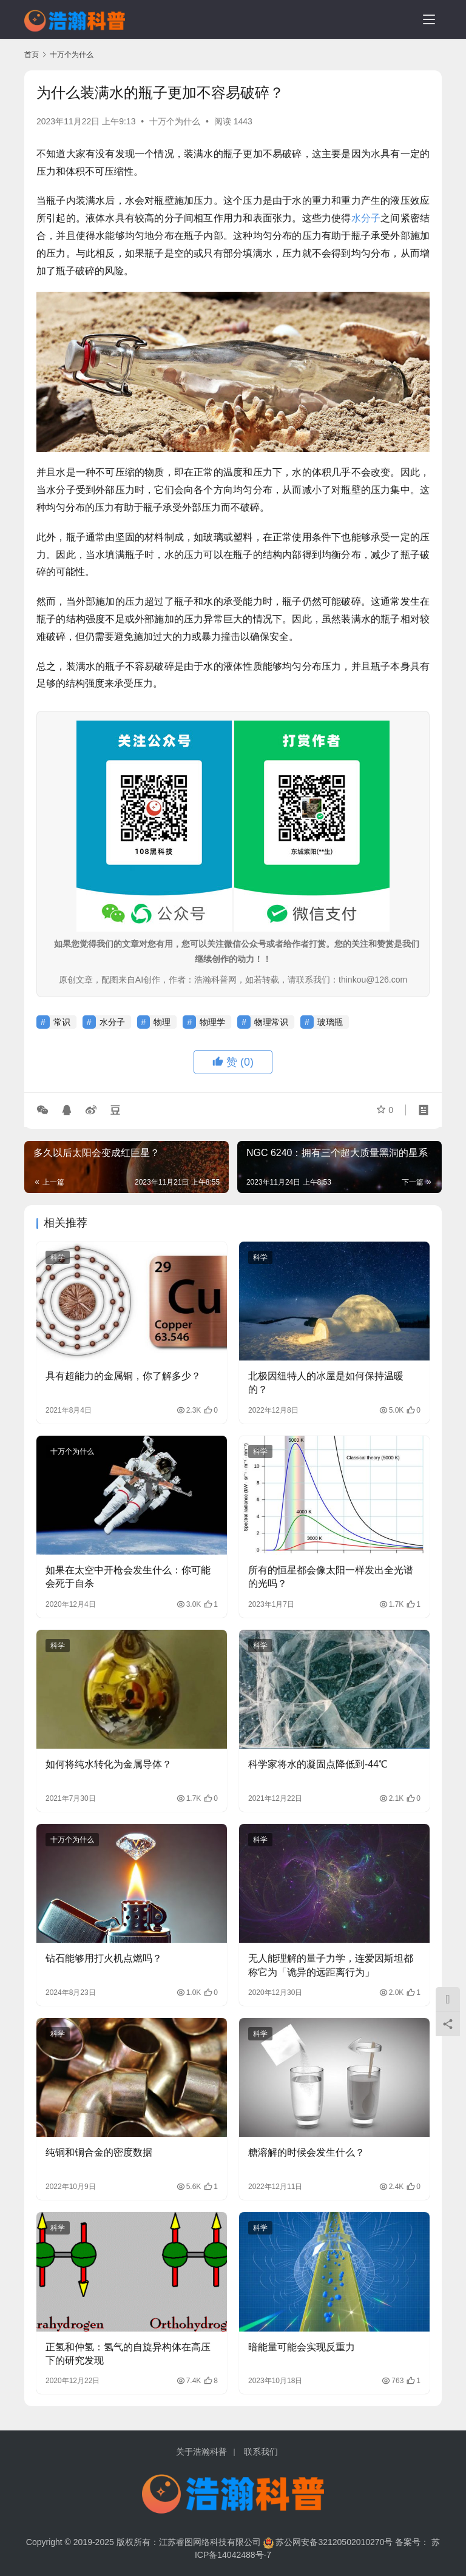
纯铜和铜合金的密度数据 (99, 2152)
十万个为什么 (174, 121)
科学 (57, 1257)
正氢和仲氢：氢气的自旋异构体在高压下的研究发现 (128, 2354)
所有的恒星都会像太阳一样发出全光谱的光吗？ (330, 1577)
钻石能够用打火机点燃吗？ (104, 1958)
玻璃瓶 (330, 1022)
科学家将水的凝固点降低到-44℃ (318, 1764)
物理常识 (271, 1022)
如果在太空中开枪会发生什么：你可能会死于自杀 (128, 1577)
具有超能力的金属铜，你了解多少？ (123, 1376)
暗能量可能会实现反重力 (301, 2347)
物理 (162, 1022)
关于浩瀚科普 (201, 2452)
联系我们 (261, 2452)
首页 (31, 54)
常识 (61, 1022)
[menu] (429, 19)
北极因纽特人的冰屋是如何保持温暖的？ (326, 1382)
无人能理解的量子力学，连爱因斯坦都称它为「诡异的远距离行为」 (330, 1965)
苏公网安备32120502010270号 (334, 2542)
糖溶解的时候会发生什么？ (306, 2152)
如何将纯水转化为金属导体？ (109, 1764)
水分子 (366, 218)
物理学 (212, 1022)
